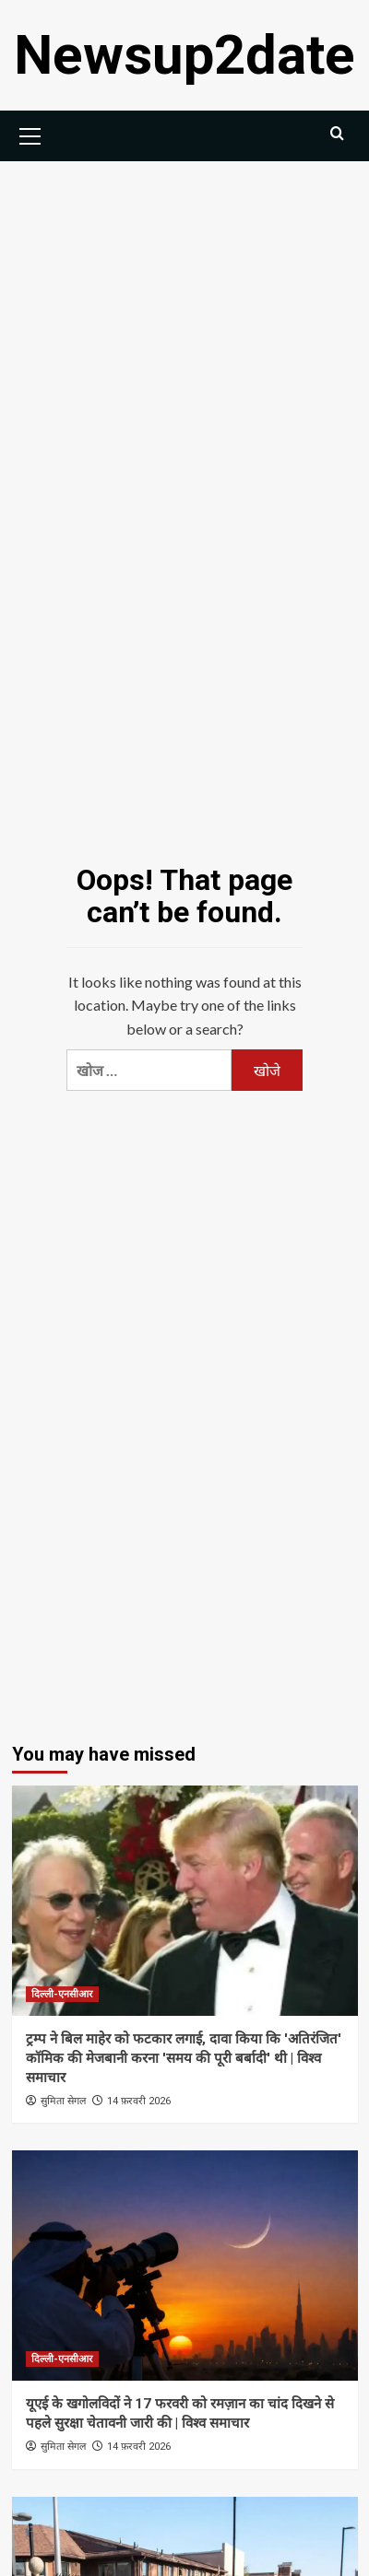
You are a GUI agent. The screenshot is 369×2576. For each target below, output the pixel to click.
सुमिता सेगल (63, 2100)
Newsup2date (184, 55)
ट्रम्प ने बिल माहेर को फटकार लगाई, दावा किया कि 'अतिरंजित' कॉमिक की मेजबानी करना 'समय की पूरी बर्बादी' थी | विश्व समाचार (183, 2058)
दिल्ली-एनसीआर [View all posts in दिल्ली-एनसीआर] (62, 1994)
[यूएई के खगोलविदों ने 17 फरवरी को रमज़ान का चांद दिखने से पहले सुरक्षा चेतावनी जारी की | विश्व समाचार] (185, 2265)
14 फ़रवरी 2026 (139, 2101)
